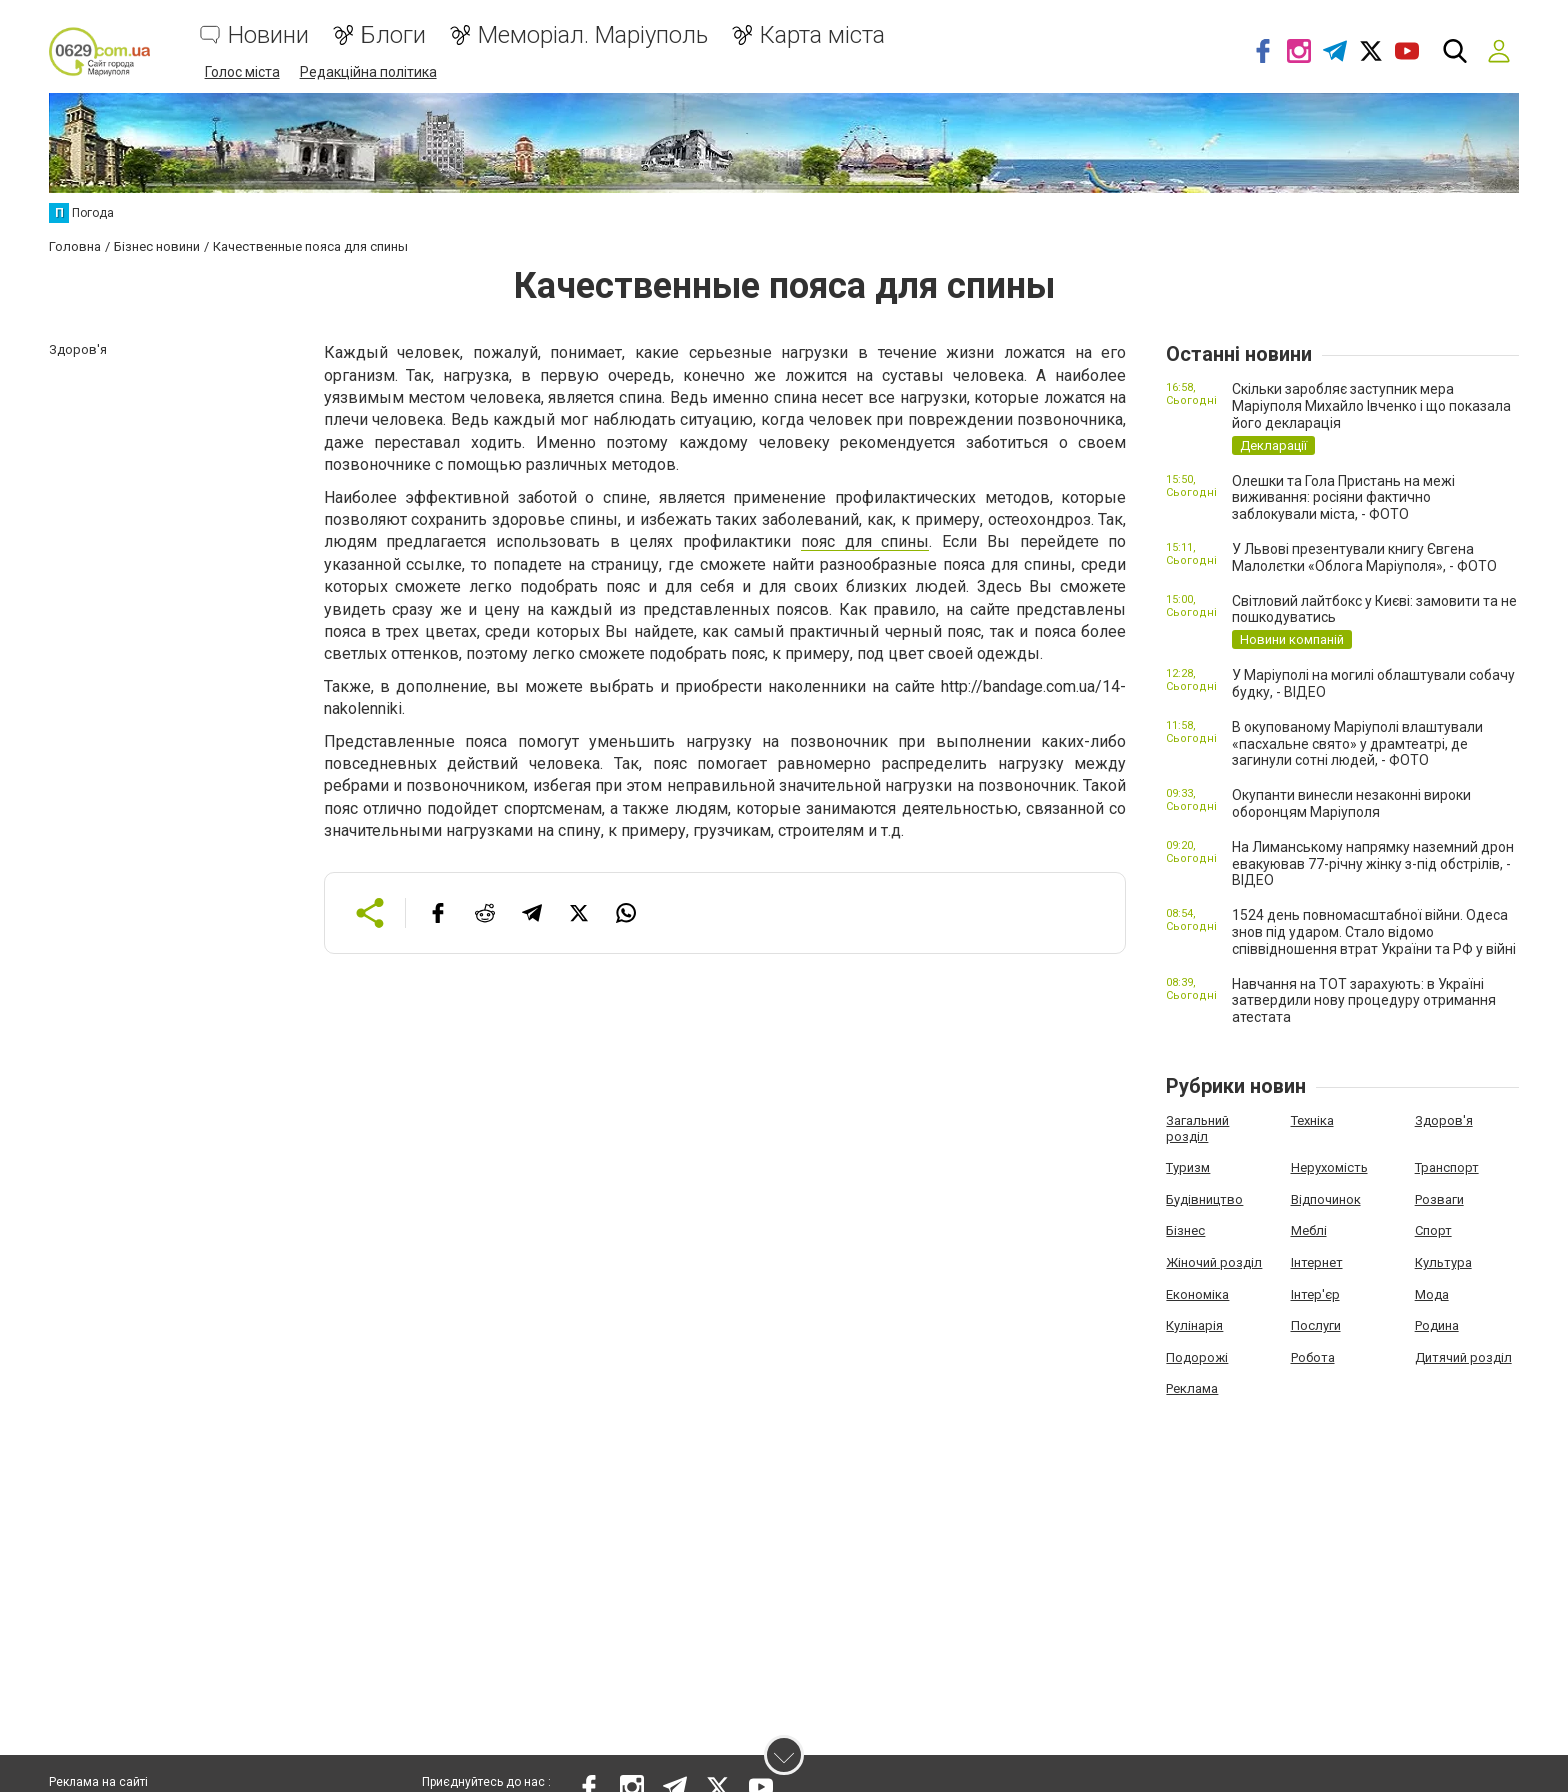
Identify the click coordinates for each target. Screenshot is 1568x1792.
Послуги (1316, 1324)
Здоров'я (1444, 1119)
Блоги (393, 35)
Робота (1313, 1356)
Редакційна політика (368, 72)
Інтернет (1317, 1261)
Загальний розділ (1197, 1127)
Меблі (1309, 1230)
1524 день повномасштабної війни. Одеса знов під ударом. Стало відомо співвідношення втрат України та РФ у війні (1374, 932)
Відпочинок (1326, 1198)
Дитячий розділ (1463, 1356)
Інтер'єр (1315, 1293)
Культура (1443, 1261)
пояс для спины (865, 541)
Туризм (1188, 1166)
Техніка (1312, 1119)
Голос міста (242, 72)
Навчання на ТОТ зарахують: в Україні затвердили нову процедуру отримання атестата (1364, 1000)
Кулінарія (1194, 1324)
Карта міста (822, 35)
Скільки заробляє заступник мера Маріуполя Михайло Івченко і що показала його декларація (1371, 406)
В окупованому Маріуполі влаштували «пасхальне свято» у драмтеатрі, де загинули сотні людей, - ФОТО (1357, 743)
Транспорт (1447, 1166)
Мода (1432, 1293)
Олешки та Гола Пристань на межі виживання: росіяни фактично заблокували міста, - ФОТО (1343, 497)
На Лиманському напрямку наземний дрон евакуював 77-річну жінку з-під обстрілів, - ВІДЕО (1373, 863)
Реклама (1192, 1388)
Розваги (1439, 1198)
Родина (1437, 1324)
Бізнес (1185, 1230)
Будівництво (1204, 1198)
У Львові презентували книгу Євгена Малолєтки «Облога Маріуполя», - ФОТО (1364, 556)
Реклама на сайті (98, 1782)
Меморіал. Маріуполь (593, 35)
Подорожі (1197, 1356)
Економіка (1197, 1293)
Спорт (1433, 1230)
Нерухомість (1329, 1166)
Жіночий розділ (1214, 1261)
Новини (268, 35)
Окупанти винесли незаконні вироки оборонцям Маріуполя (1351, 803)
